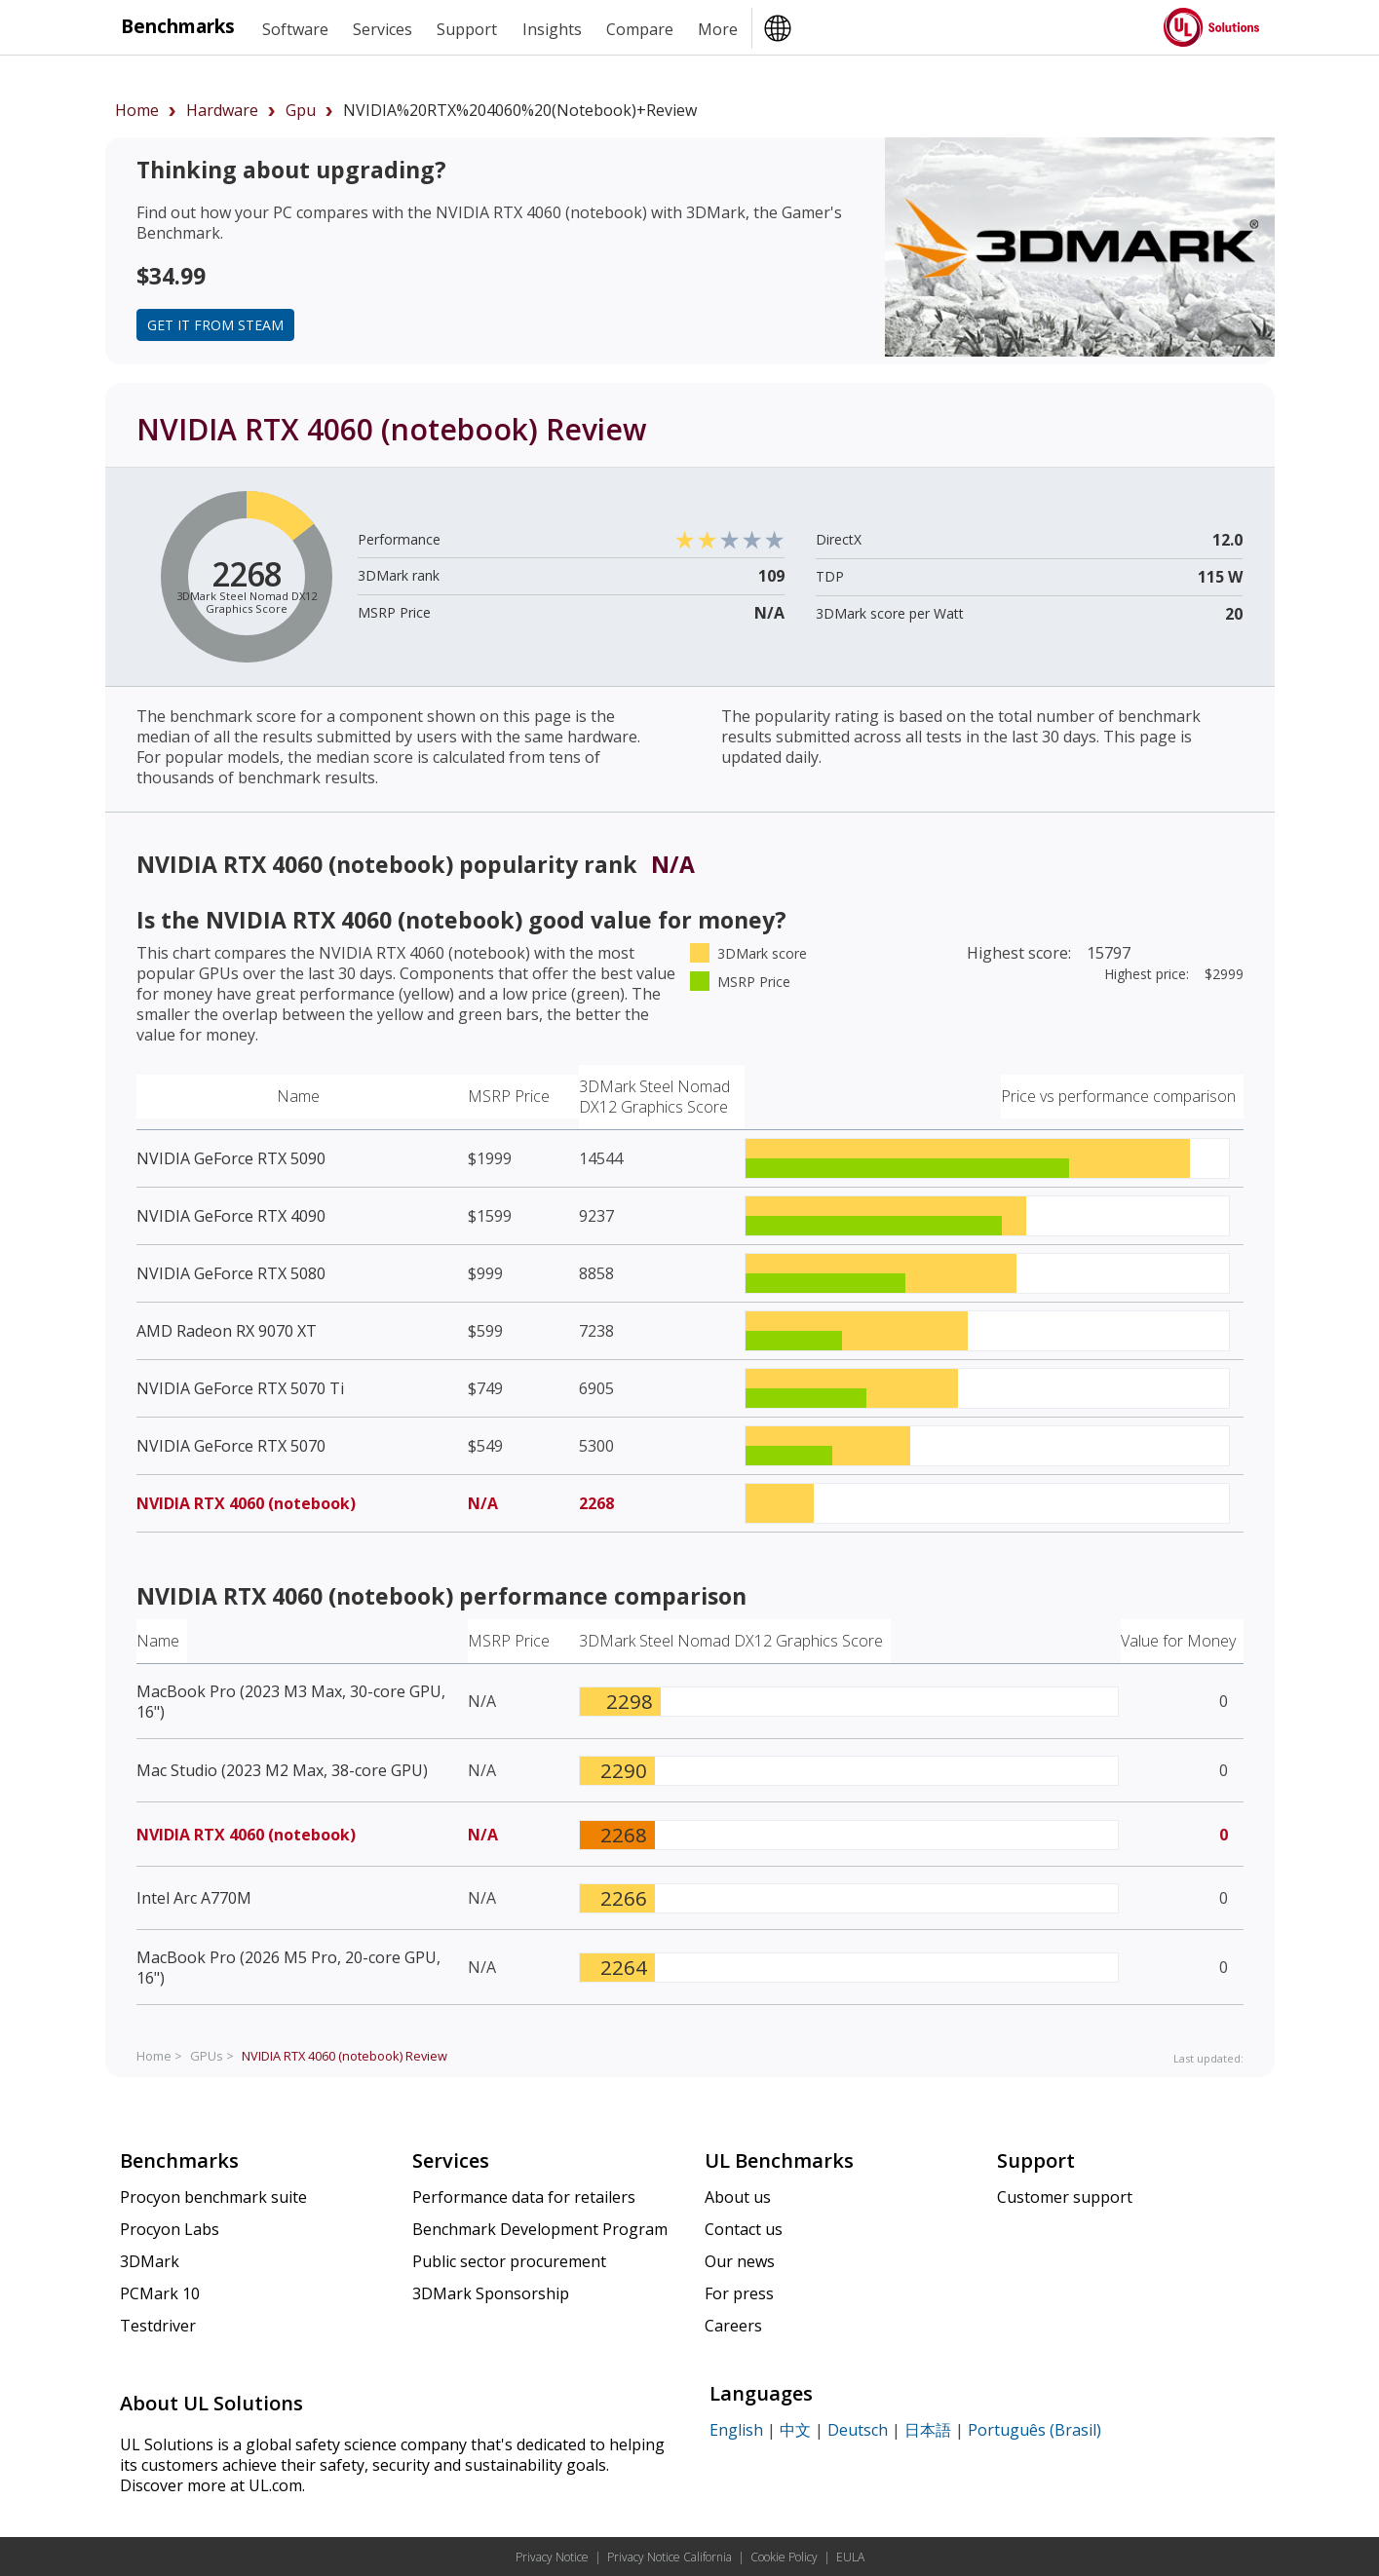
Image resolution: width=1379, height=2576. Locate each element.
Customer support (1064, 2197)
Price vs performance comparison (1118, 1096)
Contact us (744, 2229)
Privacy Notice (552, 2557)
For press (739, 2293)
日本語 (927, 2430)
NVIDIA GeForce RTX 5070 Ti (240, 1388)
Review (344, 2056)
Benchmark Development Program (540, 2229)
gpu (301, 110)
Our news (740, 2261)
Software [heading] (295, 29)
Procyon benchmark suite (213, 2197)
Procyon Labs (169, 2229)
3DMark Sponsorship (490, 2293)
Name (298, 1096)
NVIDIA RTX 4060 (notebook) (246, 1503)
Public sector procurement (509, 2261)
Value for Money (1178, 1640)
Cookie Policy (784, 2557)
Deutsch (857, 2430)
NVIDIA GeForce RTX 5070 (231, 1446)
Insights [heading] (552, 29)
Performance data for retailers (523, 2197)
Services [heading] (382, 29)
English (736, 2430)
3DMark (149, 2261)
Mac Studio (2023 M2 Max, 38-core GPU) (282, 1770)
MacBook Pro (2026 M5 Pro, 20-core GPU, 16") (288, 1968)
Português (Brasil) (1034, 2430)
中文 (795, 2430)
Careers (733, 2325)
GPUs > (212, 2056)
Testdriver (158, 2325)
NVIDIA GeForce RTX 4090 (231, 1216)
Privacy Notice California (669, 2557)
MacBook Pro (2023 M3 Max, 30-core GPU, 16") (290, 1702)
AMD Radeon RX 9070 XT (226, 1331)
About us (738, 2197)
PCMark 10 (160, 2293)
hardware (222, 110)
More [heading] (718, 29)
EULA (850, 2557)
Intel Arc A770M (193, 1898)
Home (137, 110)
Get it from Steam (215, 325)
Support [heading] (467, 29)
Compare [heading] (639, 29)
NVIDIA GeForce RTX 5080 (231, 1273)
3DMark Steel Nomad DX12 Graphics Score (654, 1097)
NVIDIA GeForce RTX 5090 (231, 1158)
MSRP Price (509, 1096)
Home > (159, 2056)
